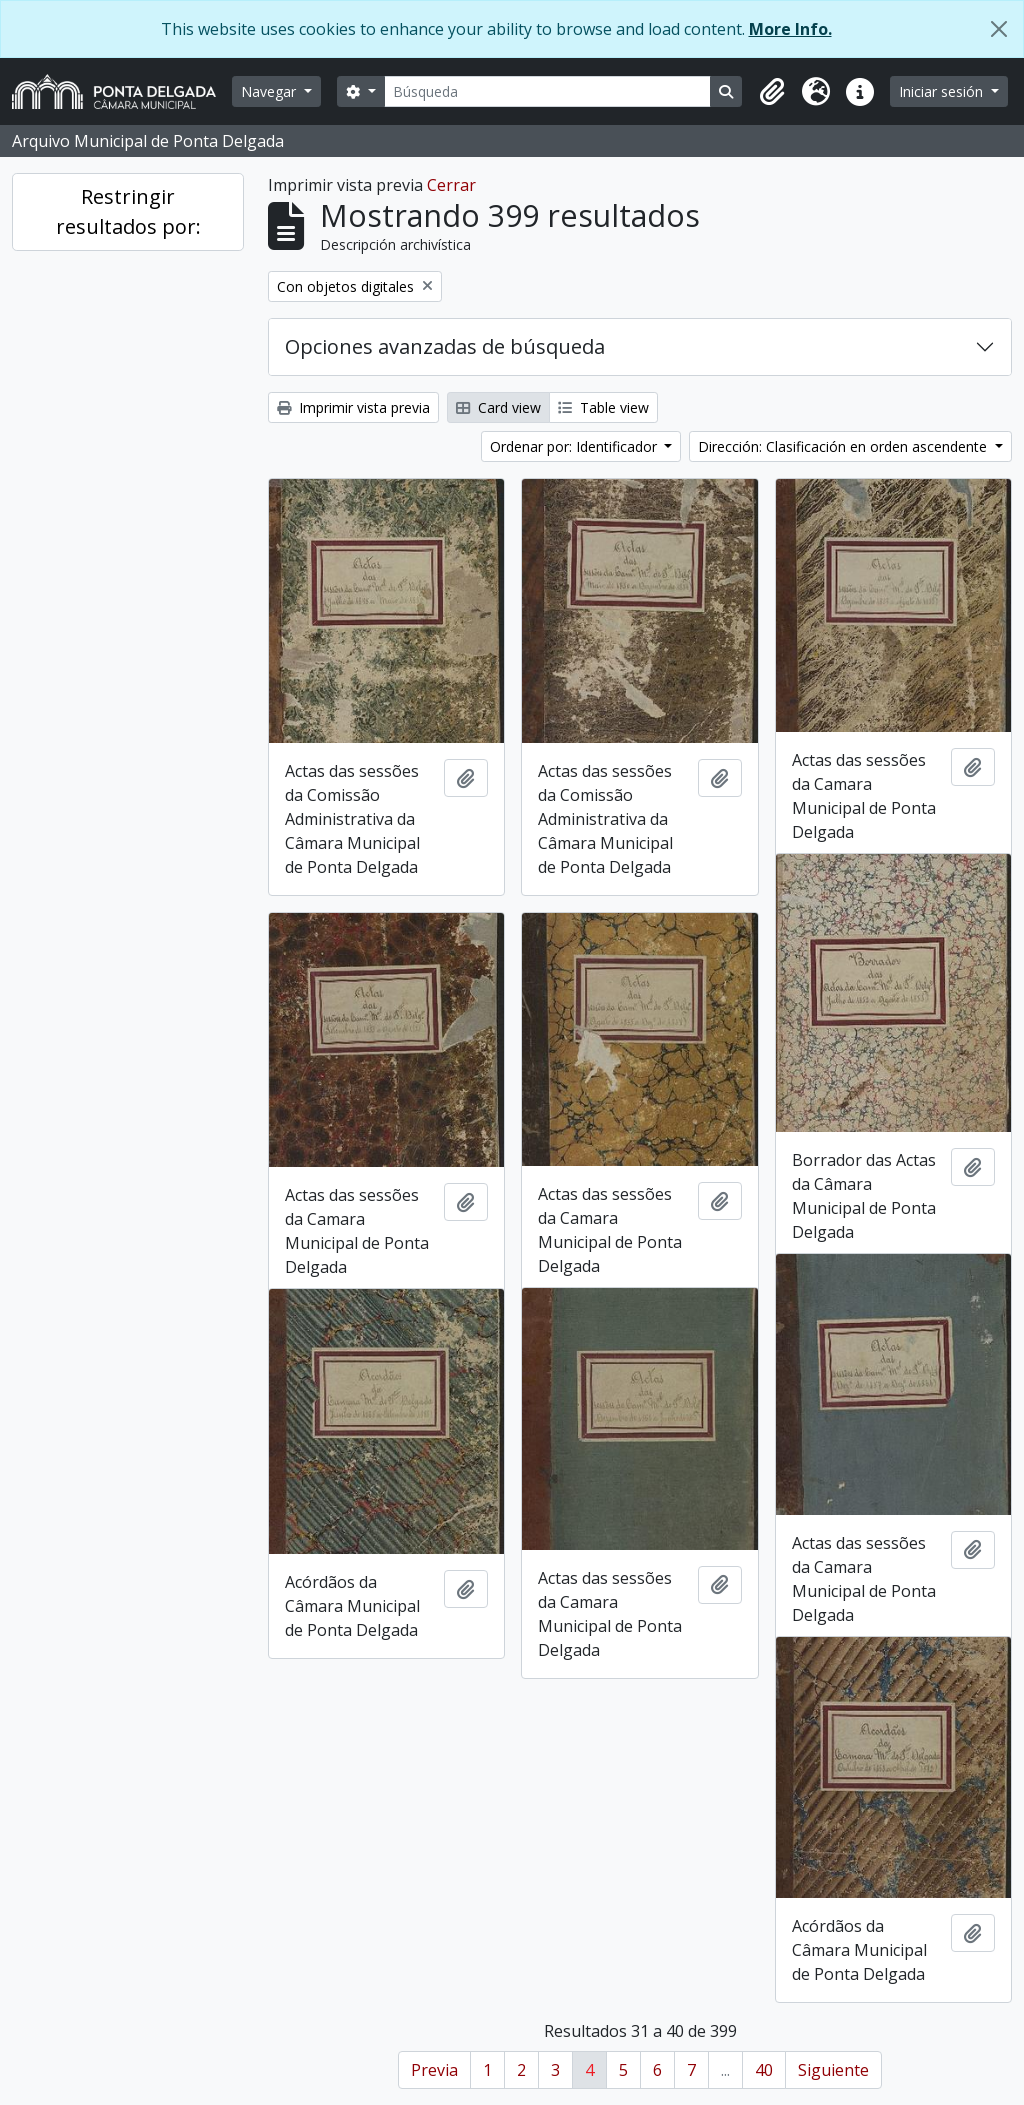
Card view (498, 407)
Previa (434, 2070)
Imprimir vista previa (353, 407)
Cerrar (451, 185)
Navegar (270, 91)
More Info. (790, 29)
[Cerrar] (999, 29)
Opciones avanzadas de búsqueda (445, 346)
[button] (772, 92)
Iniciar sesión (943, 91)
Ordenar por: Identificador (575, 446)
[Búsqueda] (548, 91)
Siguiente (833, 2070)
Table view (603, 407)
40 (764, 2070)
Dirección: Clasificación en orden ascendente (844, 446)
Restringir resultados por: (128, 211)
